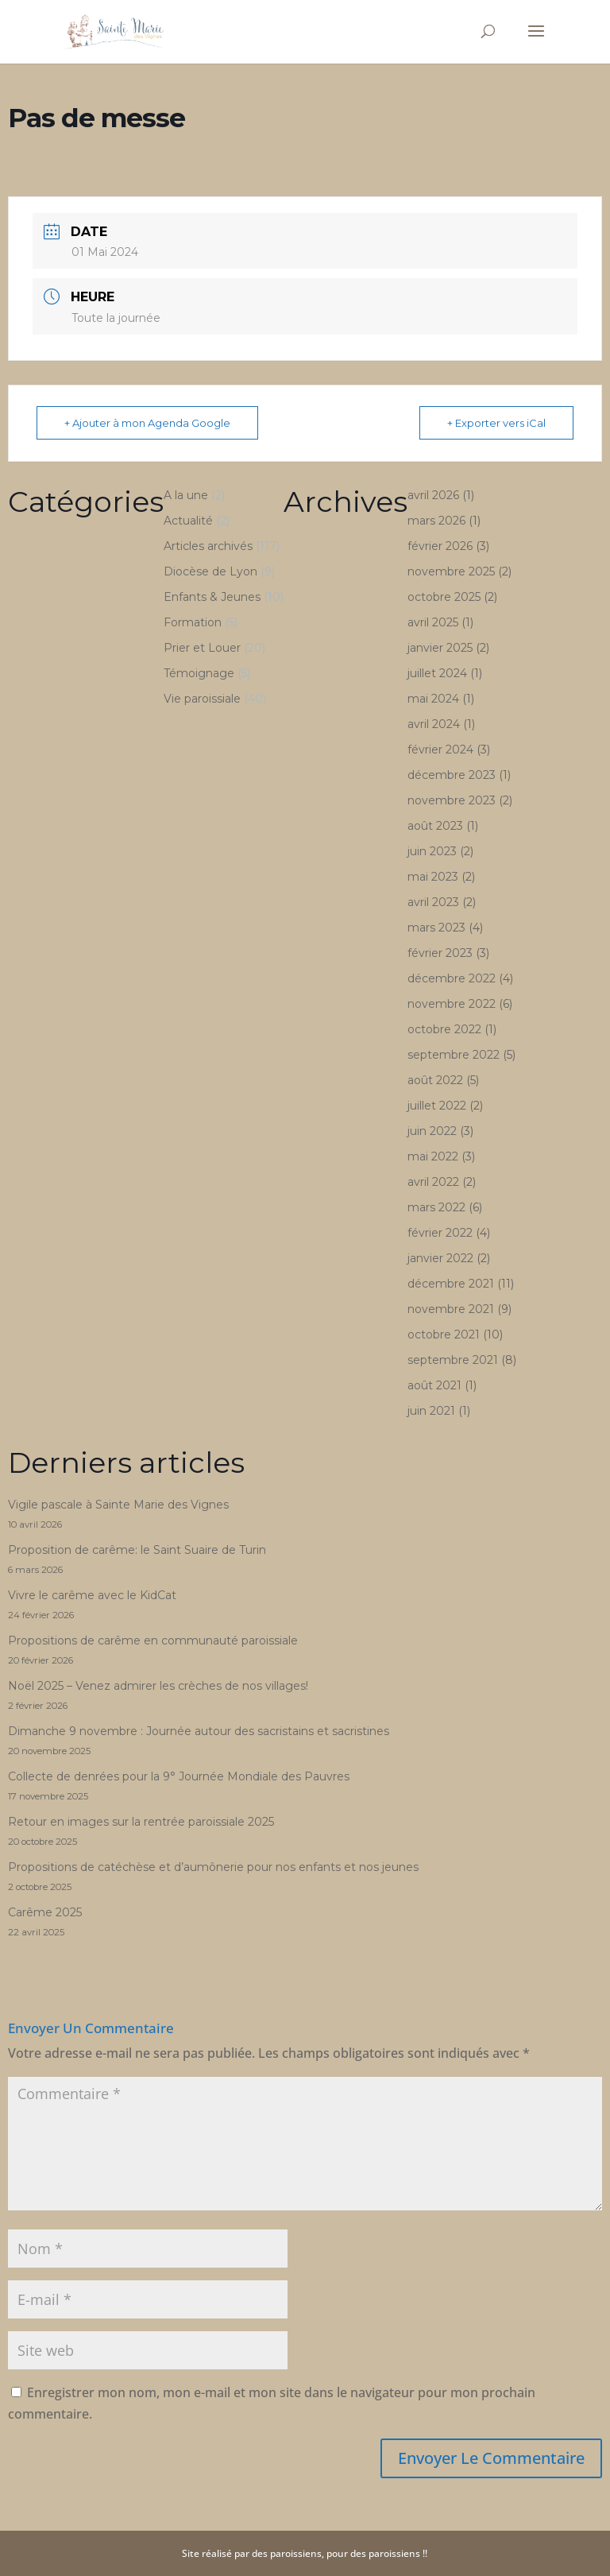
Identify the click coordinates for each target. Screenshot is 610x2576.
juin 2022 (432, 1131)
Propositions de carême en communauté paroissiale (153, 1640)
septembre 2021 (452, 1360)
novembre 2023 (451, 800)
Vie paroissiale (202, 698)
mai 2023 (432, 877)
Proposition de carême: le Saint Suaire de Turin (137, 1550)
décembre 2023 (451, 775)
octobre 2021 (443, 1334)
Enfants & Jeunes (212, 597)
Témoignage (199, 673)
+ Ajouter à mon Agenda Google (147, 422)
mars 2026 (436, 520)
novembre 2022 (451, 1004)
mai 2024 (433, 698)
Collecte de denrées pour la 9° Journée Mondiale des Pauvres (178, 1776)
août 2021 (434, 1385)
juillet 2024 (437, 673)
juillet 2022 (436, 1105)
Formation (193, 622)
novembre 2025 (451, 571)
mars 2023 (436, 927)
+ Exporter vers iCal (496, 422)
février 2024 (440, 749)
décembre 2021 (450, 1283)
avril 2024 (433, 724)
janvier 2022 (440, 1258)
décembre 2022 (451, 978)
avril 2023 (433, 902)
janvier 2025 (440, 648)
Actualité (188, 520)
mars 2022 (436, 1207)
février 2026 (440, 546)
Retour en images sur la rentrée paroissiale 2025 (141, 1822)
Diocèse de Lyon (210, 571)
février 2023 (440, 953)
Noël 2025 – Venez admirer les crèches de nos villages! (158, 1686)
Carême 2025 (45, 1912)
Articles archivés (208, 546)
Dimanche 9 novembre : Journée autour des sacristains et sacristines (198, 1731)
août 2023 (435, 826)
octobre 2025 (444, 597)
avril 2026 (433, 495)
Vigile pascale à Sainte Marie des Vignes (118, 1504)
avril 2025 (432, 622)
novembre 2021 (450, 1309)
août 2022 (435, 1080)
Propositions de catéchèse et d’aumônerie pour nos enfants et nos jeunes (213, 1867)
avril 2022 (433, 1182)
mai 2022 (432, 1156)
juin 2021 (431, 1411)
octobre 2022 (444, 1029)
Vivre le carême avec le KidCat (92, 1595)
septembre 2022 (453, 1055)
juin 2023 (432, 851)
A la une (186, 495)
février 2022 (440, 1233)
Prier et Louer (202, 648)
